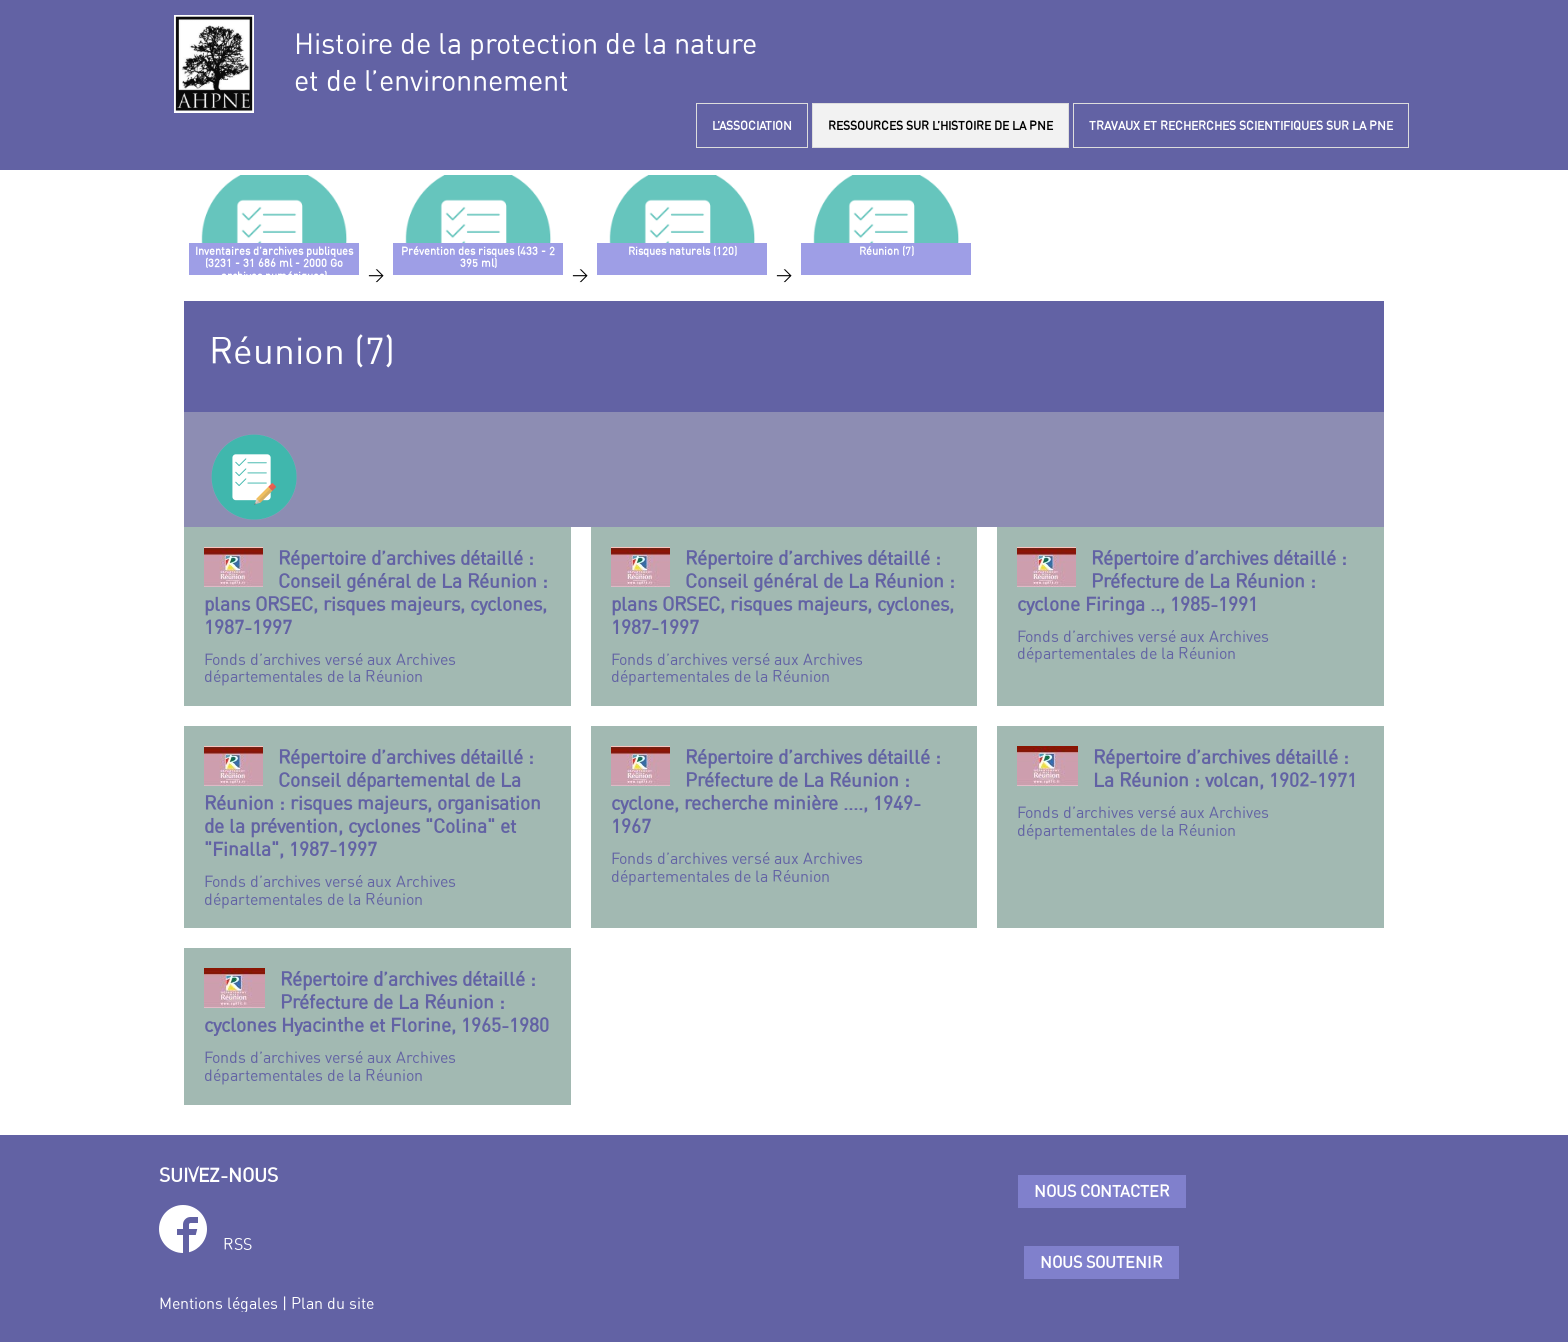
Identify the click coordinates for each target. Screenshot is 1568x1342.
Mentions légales (218, 1303)
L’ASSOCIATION (752, 125)
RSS (237, 1244)
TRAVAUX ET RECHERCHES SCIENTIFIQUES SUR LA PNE (1241, 125)
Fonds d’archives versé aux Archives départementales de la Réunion (377, 616)
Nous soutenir (1101, 1262)
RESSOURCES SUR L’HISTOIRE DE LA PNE (940, 125)
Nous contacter (1102, 1191)
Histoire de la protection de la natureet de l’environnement (525, 62)
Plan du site (332, 1303)
